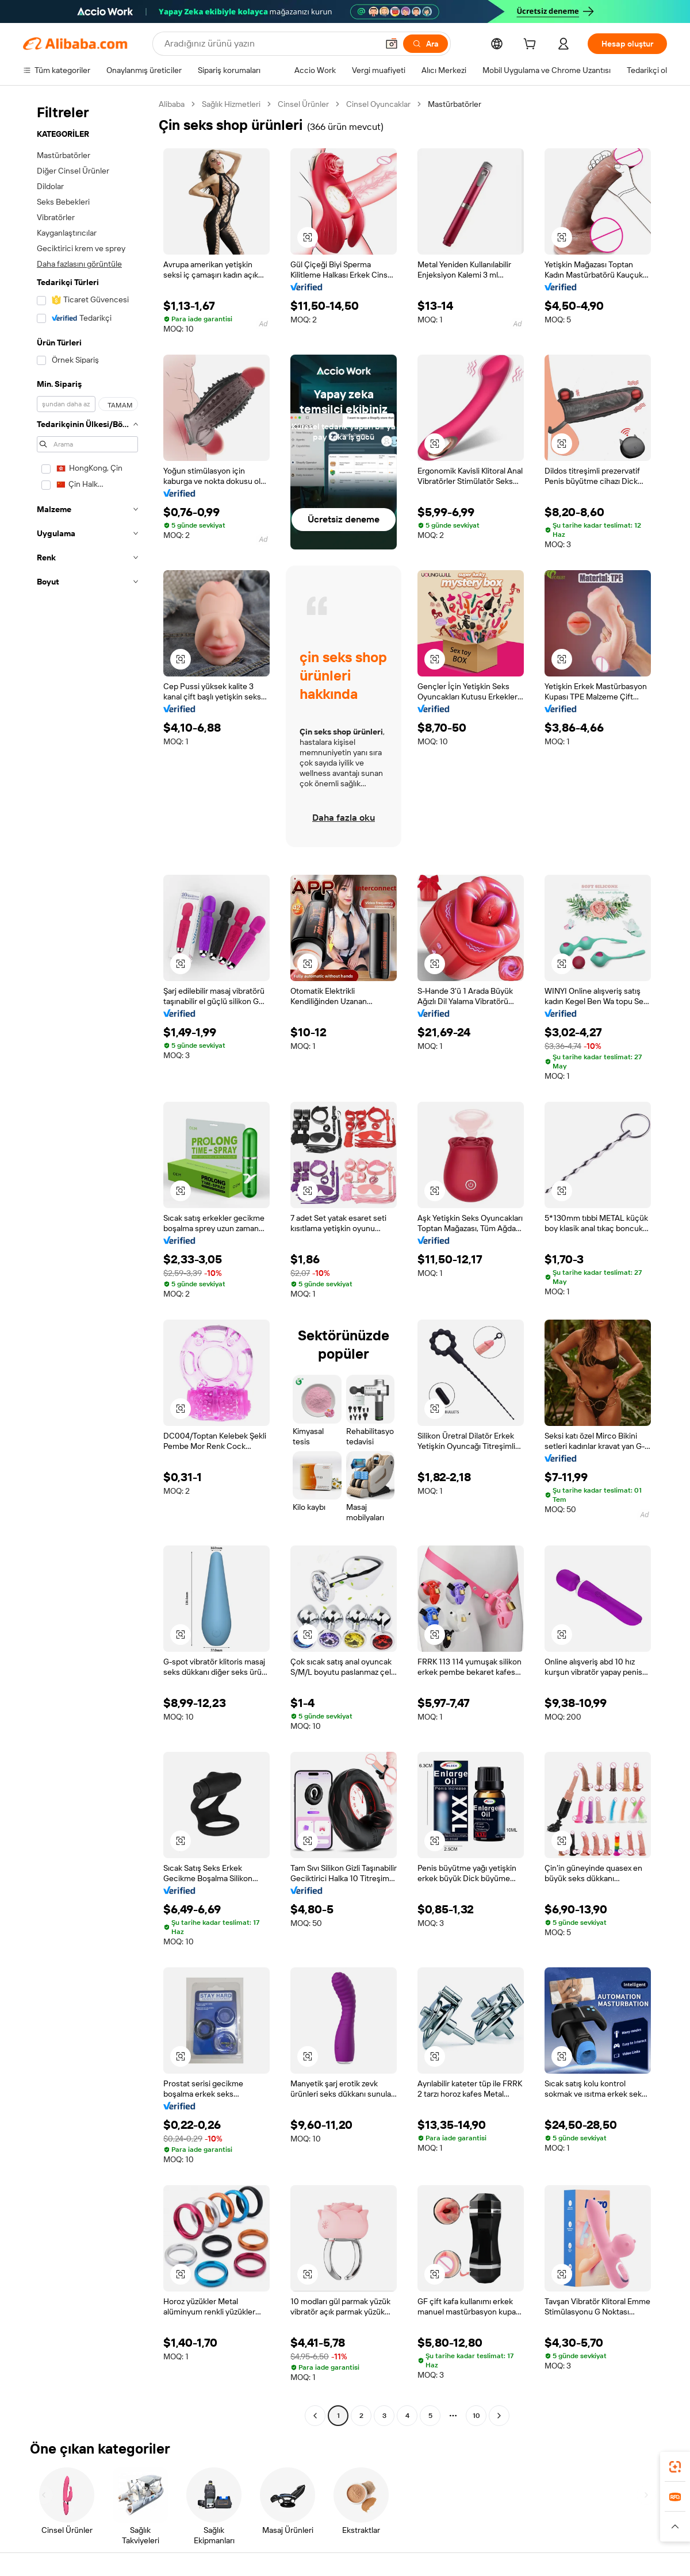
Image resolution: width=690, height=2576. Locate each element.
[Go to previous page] (315, 2415)
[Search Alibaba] (269, 43)
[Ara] (425, 43)
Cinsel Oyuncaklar (378, 104)
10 (476, 2416)
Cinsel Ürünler (303, 104)
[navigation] (87, 1261)
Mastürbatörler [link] (454, 104)
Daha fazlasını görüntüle (79, 263)
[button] (391, 44)
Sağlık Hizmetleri (231, 104)
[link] (675, 2467)
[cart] (531, 45)
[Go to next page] (499, 2415)
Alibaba (172, 104)
